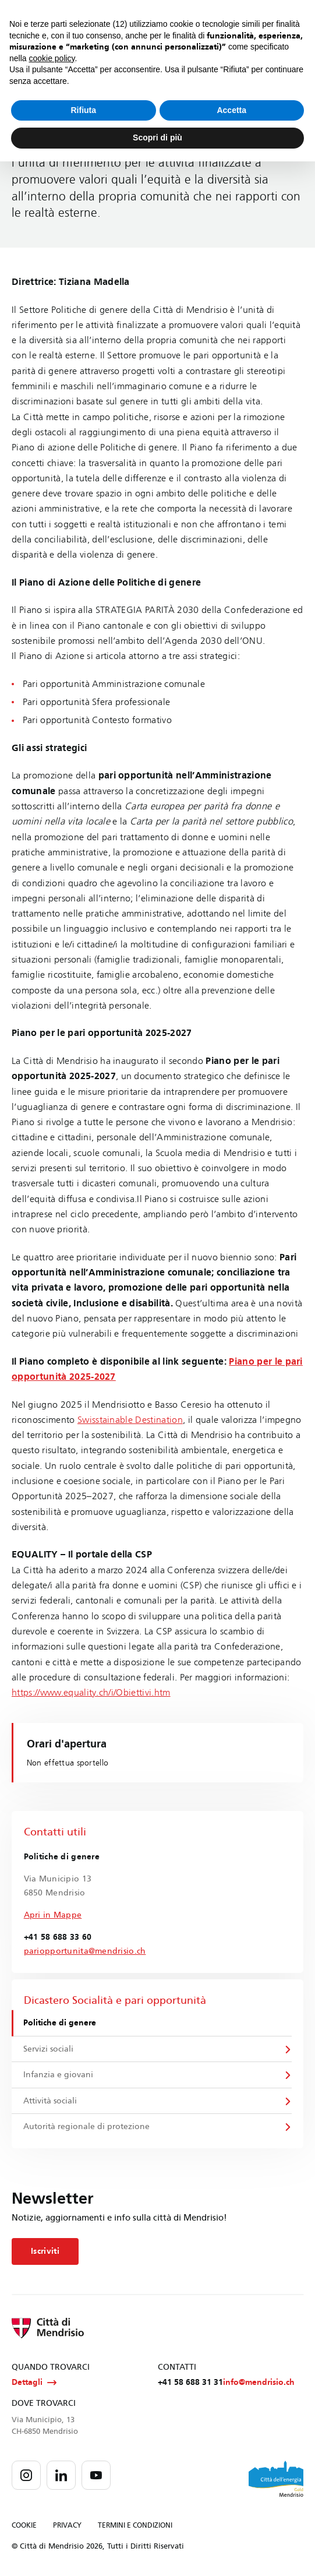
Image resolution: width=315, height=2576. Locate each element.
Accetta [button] (231, 110)
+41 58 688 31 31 (190, 2384)
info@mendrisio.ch (259, 2384)
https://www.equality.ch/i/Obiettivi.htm (91, 1692)
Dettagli (34, 2384)
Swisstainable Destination (130, 1419)
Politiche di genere (60, 2023)
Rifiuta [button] (83, 110)
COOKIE (24, 2527)
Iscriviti (45, 2252)
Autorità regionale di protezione (87, 2128)
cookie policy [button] (52, 58)
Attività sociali (50, 2101)
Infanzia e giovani (59, 2075)
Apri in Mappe (53, 1915)
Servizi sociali (49, 2049)
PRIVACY (67, 2527)
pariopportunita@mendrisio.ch (85, 1951)
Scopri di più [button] (157, 137)
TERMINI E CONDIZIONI (135, 2527)
